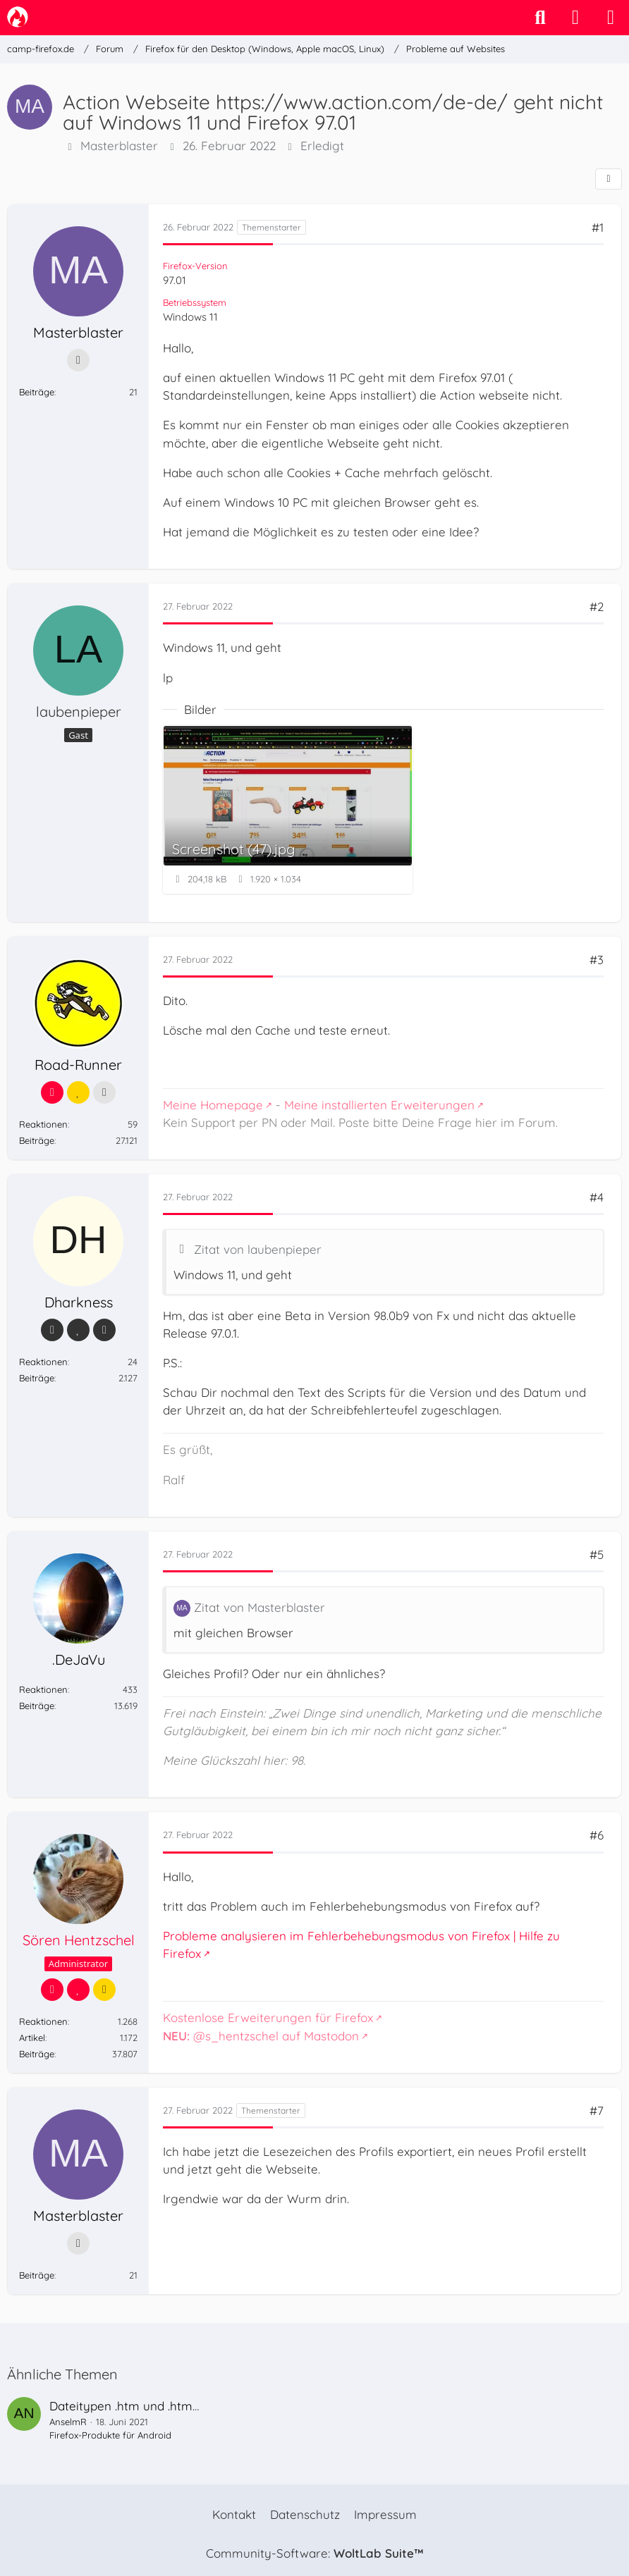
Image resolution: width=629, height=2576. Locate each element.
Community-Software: (314, 2553)
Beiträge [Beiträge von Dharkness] (36, 1377)
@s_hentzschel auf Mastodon (261, 2035)
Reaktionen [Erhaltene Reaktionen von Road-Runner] (43, 1124)
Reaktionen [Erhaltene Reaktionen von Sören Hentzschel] (43, 2021)
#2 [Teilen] (597, 606)
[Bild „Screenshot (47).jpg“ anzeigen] (288, 809)
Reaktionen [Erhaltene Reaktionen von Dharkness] (43, 1361)
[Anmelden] (575, 17)
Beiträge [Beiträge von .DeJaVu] (36, 1705)
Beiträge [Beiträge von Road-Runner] (36, 1140)
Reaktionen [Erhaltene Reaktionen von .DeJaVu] (43, 1689)
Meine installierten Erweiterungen (379, 1104)
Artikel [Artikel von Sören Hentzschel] (32, 2037)
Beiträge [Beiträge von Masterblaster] (36, 392)
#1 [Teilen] (598, 227)
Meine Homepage (213, 1104)
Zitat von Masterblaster (259, 1607)
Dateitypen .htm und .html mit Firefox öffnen (174, 2405)
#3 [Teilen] (597, 959)
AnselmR (68, 2421)
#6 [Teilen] (597, 1835)
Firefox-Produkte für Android (110, 2435)
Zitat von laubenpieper (258, 1249)
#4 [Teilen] (597, 1197)
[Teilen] (608, 179)
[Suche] (540, 18)
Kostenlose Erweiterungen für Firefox (268, 2017)
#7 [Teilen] (597, 2110)
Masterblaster (119, 145)
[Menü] (611, 18)
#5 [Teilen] (597, 1554)
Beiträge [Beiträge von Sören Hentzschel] (36, 2053)
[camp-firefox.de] (17, 17)
